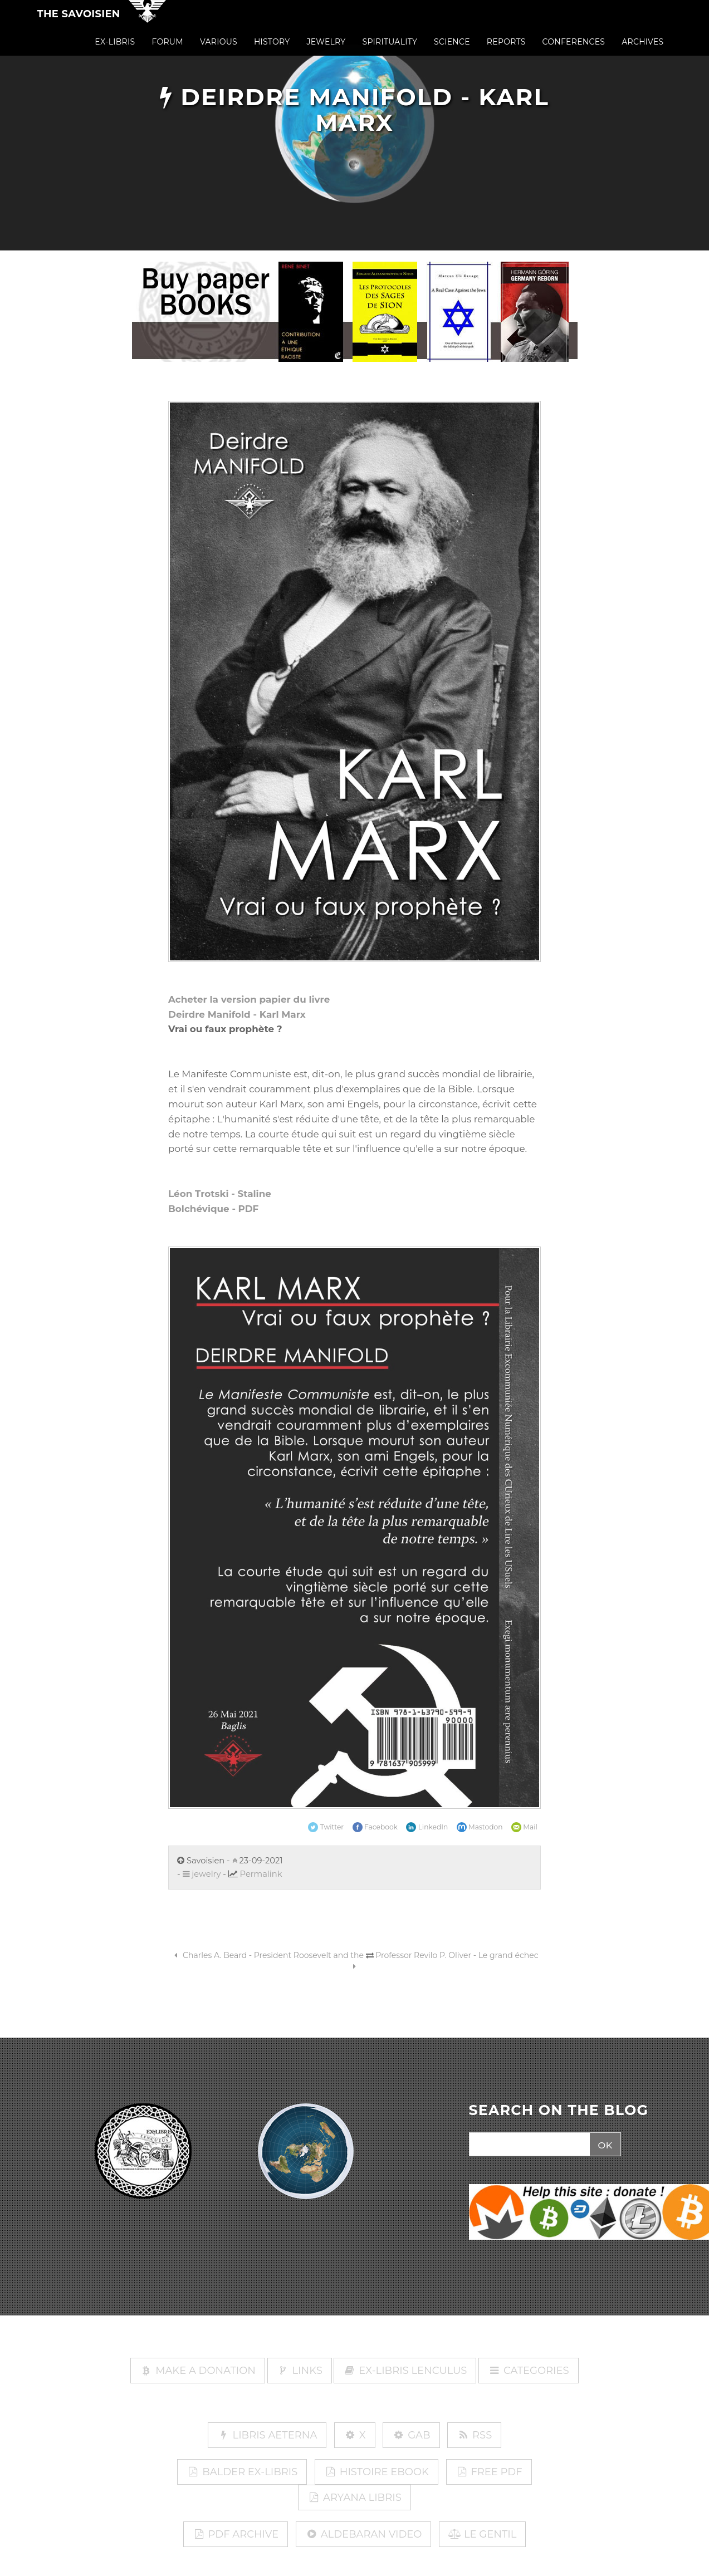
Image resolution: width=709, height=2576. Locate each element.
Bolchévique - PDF (213, 1208)
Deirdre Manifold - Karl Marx (237, 1014)
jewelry (202, 1874)
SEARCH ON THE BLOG (559, 2110)
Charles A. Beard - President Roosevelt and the (267, 1955)
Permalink (261, 1874)
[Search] (528, 2144)
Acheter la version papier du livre (249, 999)
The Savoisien (78, 23)
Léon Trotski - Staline (219, 1193)
